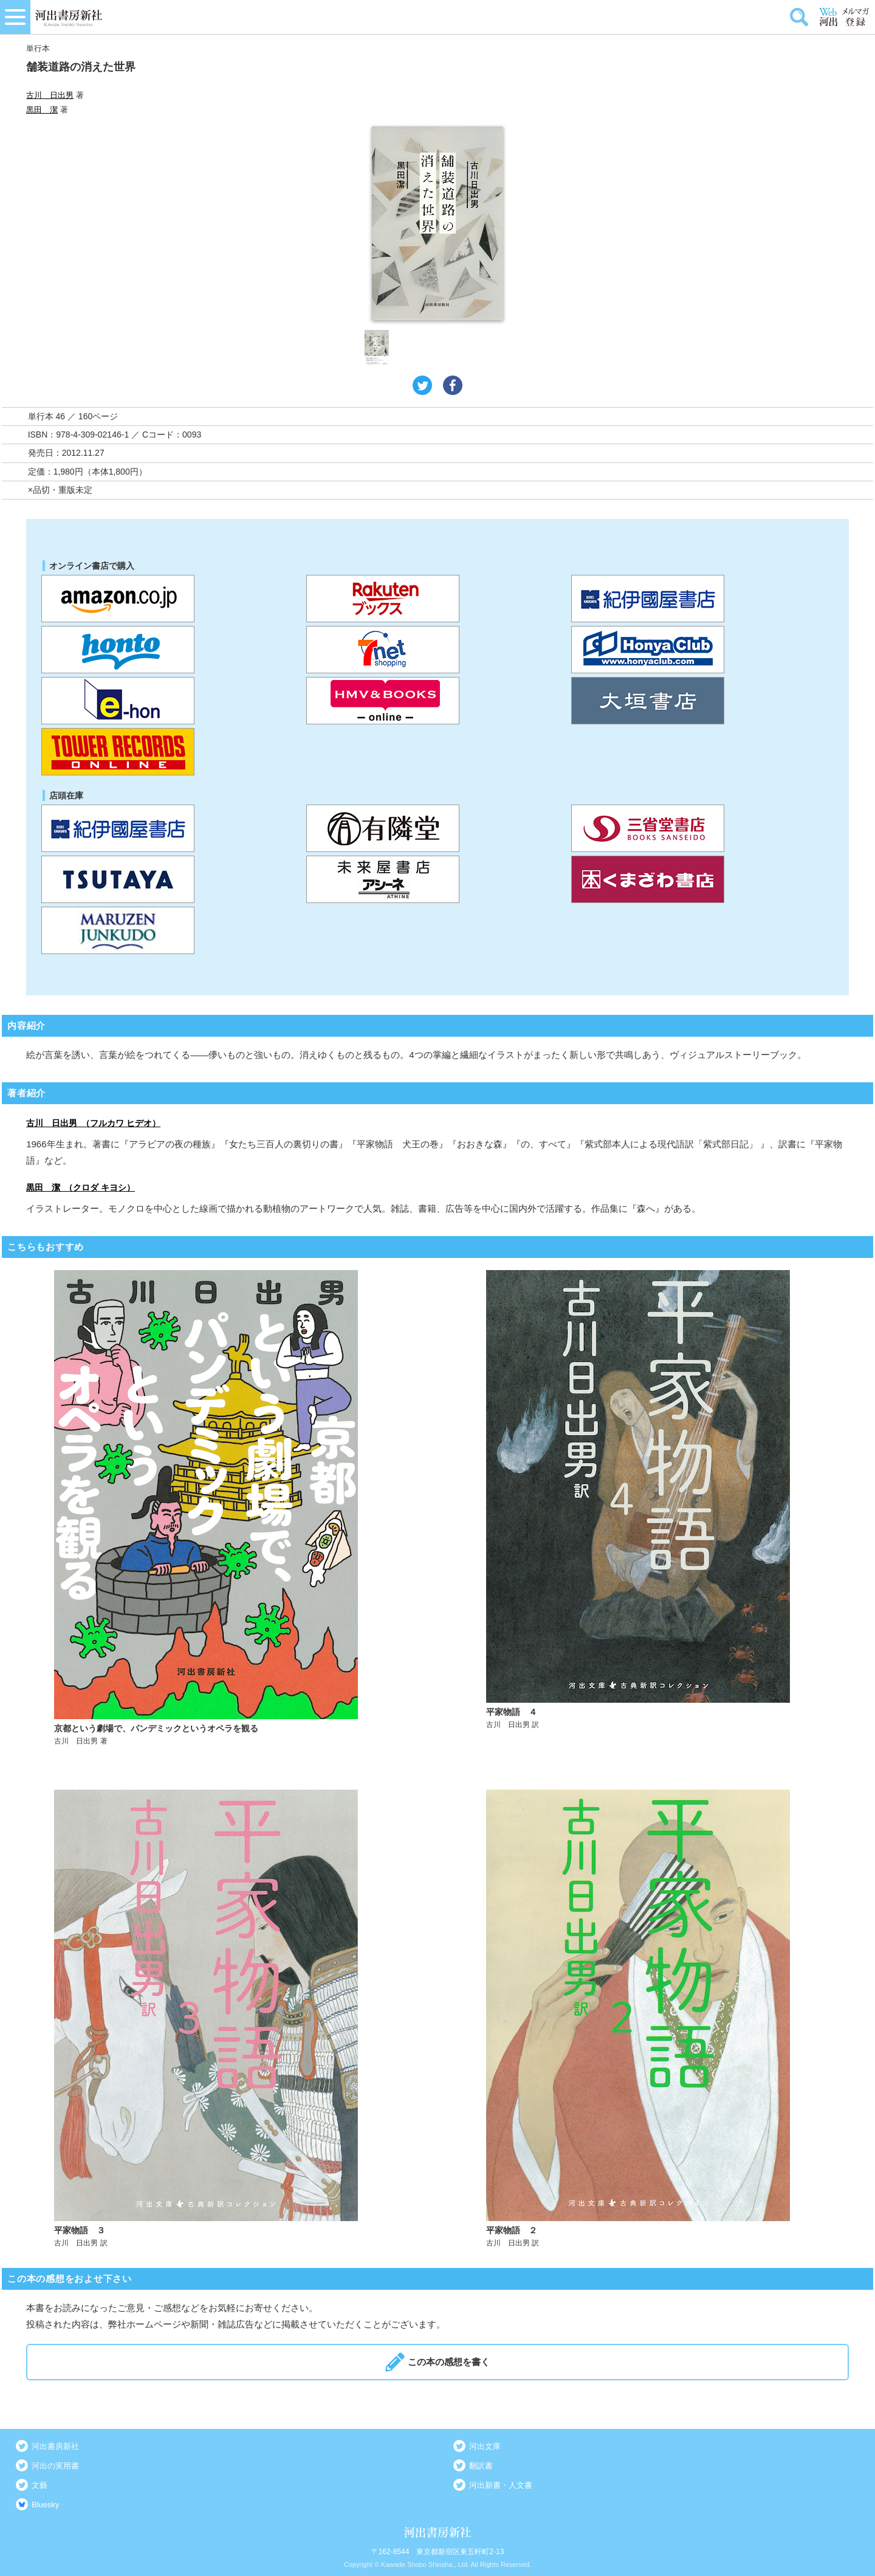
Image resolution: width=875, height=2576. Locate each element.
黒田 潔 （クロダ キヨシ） (80, 1187)
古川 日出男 (50, 95)
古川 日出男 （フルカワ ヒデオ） (93, 1123)
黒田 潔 (42, 109)
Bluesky (46, 2504)
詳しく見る (223, 1508)
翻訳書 (481, 2465)
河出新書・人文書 (500, 2485)
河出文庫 (485, 2446)
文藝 (39, 2485)
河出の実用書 (55, 2465)
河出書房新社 (55, 2446)
